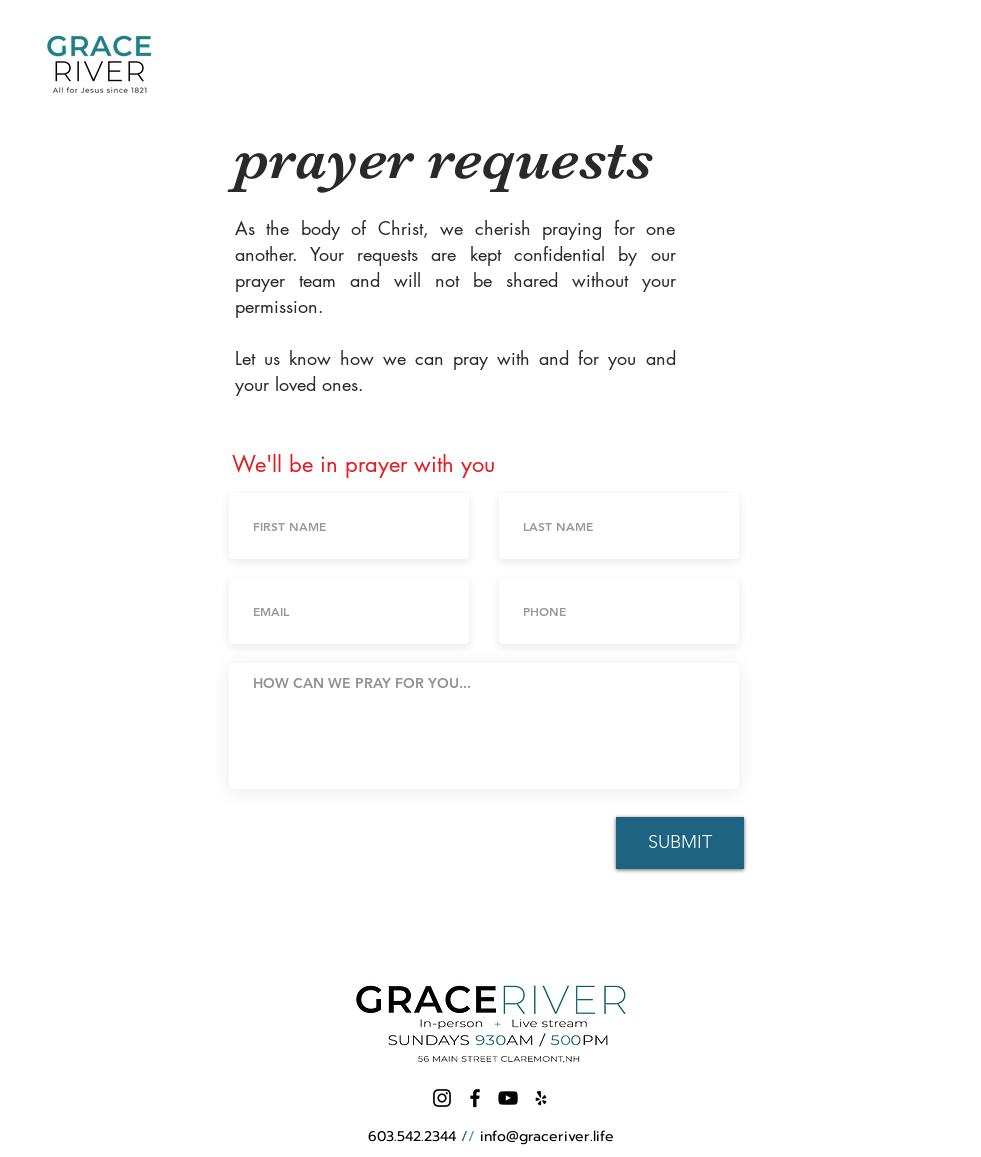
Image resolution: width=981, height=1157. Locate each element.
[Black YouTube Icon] (508, 1098)
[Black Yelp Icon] (541, 1098)
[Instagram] (442, 1098)
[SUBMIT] (680, 843)
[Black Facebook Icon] (475, 1098)
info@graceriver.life (547, 1136)
